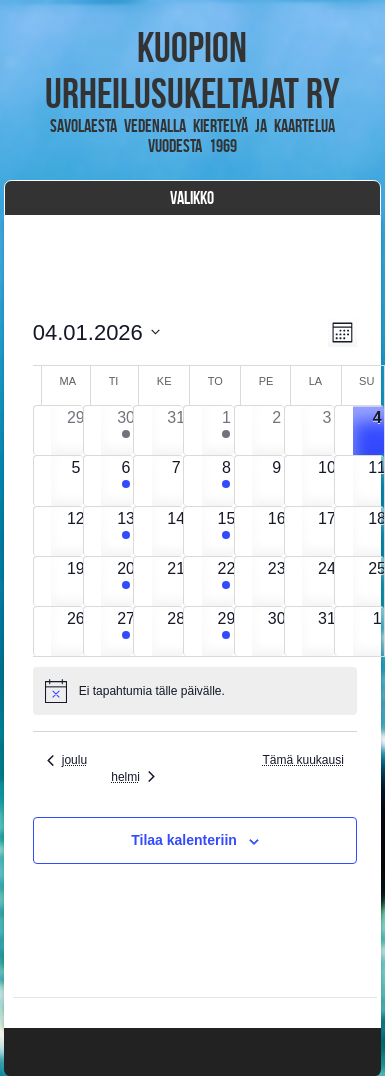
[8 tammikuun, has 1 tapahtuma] (226, 480)
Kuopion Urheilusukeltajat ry (192, 70)
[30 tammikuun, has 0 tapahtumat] (276, 631)
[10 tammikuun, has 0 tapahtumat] (326, 480)
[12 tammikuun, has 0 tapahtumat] (75, 531)
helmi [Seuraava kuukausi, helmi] (133, 777)
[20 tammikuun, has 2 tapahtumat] (125, 581)
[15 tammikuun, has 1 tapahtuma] (226, 531)
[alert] (195, 691)
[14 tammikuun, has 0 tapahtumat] (176, 531)
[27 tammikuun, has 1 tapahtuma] (125, 631)
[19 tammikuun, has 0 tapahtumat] (75, 581)
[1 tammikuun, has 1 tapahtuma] (226, 430)
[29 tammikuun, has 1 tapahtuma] (226, 631)
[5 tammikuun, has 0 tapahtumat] (75, 480)
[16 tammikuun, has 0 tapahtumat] (276, 531)
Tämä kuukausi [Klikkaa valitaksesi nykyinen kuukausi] (302, 760)
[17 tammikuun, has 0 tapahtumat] (326, 531)
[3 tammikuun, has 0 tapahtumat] (326, 430)
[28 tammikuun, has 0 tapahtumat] (176, 631)
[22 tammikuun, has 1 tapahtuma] (226, 581)
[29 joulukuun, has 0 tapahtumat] (75, 430)
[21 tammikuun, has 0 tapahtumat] (176, 581)
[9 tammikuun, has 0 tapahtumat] (276, 480)
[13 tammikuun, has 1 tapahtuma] (125, 531)
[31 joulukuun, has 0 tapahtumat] (176, 430)
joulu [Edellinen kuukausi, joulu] (67, 760)
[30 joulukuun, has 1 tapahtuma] (125, 430)
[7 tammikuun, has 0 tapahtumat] (176, 480)
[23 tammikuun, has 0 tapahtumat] (276, 581)
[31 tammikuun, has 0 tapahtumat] (326, 631)
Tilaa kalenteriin (184, 840)
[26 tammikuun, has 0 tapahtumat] (75, 631)
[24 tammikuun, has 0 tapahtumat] (326, 581)
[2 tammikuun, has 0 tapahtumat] (276, 430)
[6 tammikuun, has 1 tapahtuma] (125, 480)
